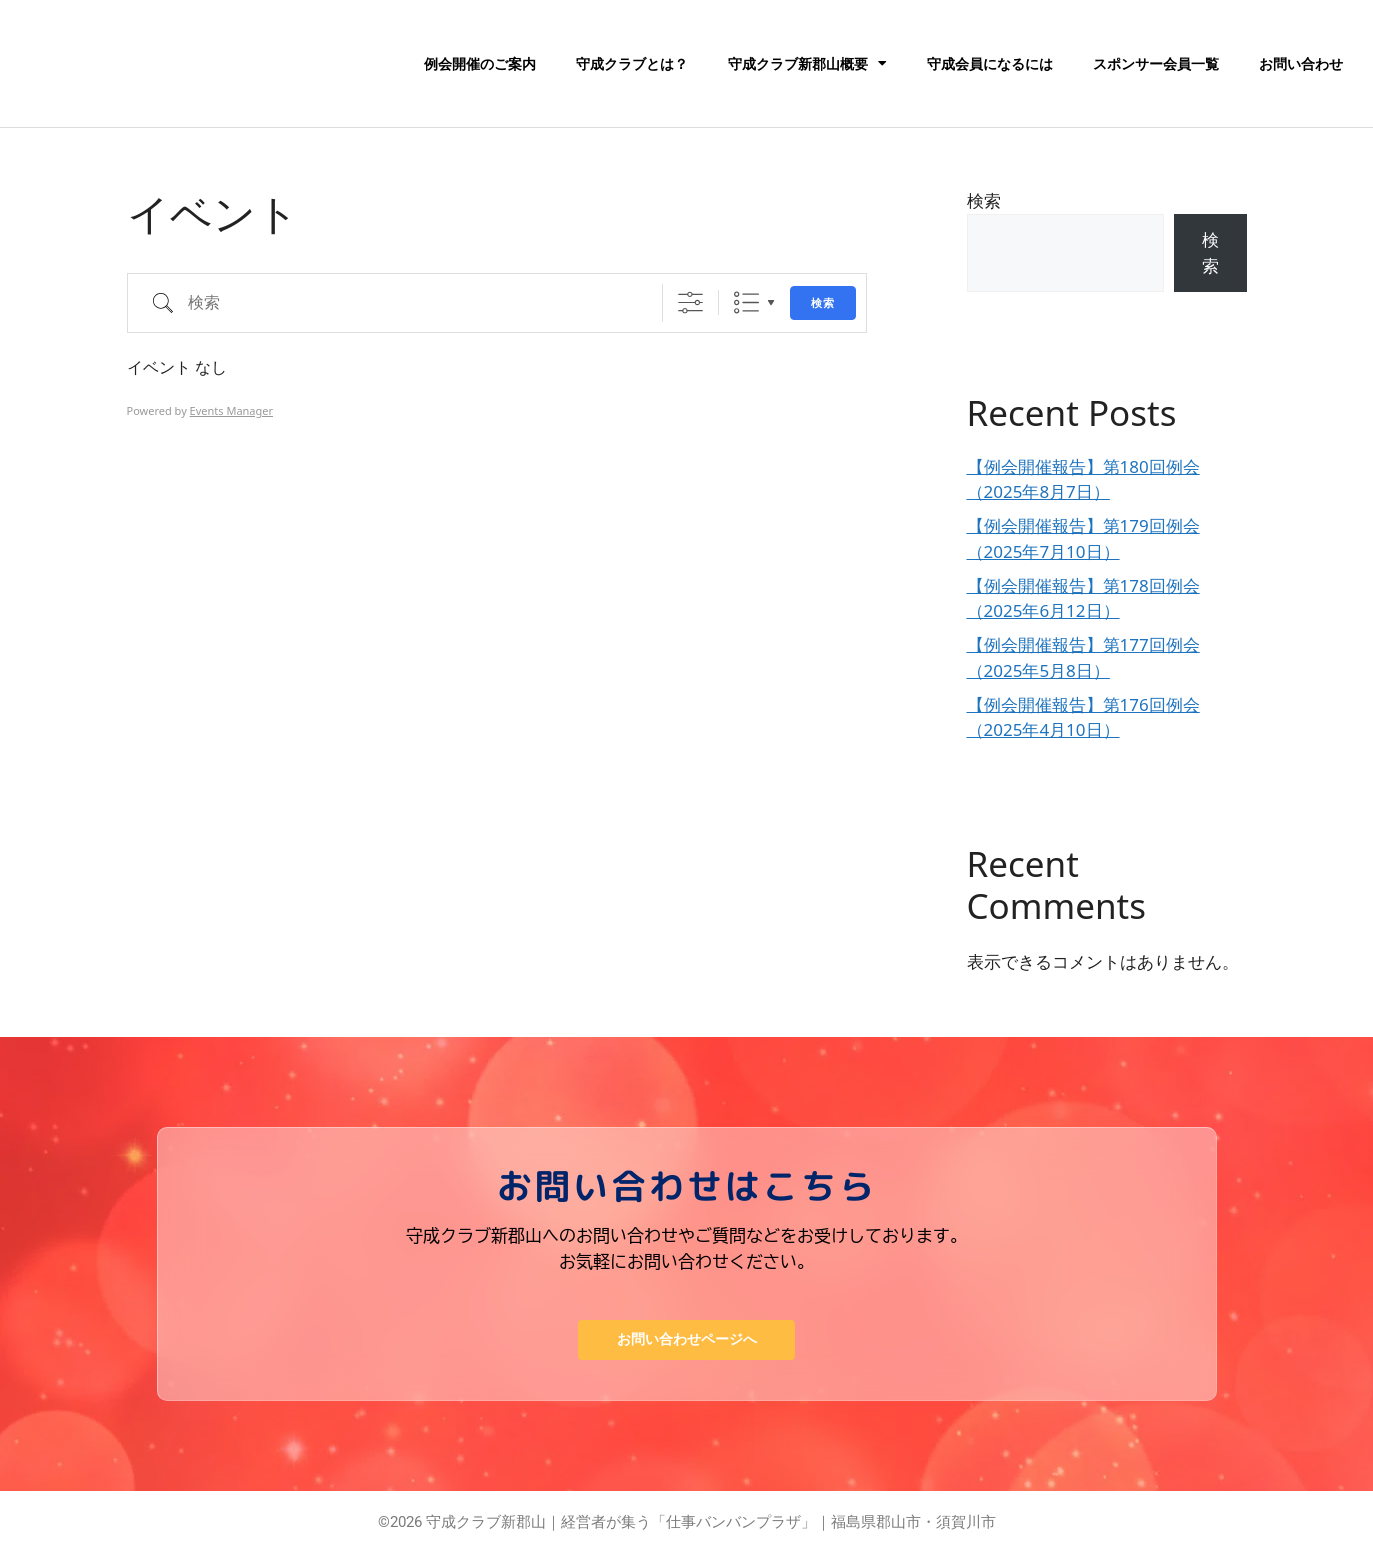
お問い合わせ (1301, 64)
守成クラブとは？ (632, 64)
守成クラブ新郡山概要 (807, 64)
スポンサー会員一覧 (1156, 64)
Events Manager (231, 410)
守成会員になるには (990, 64)
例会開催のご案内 (480, 64)
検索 (823, 303)
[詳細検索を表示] (690, 302)
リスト (746, 302)
